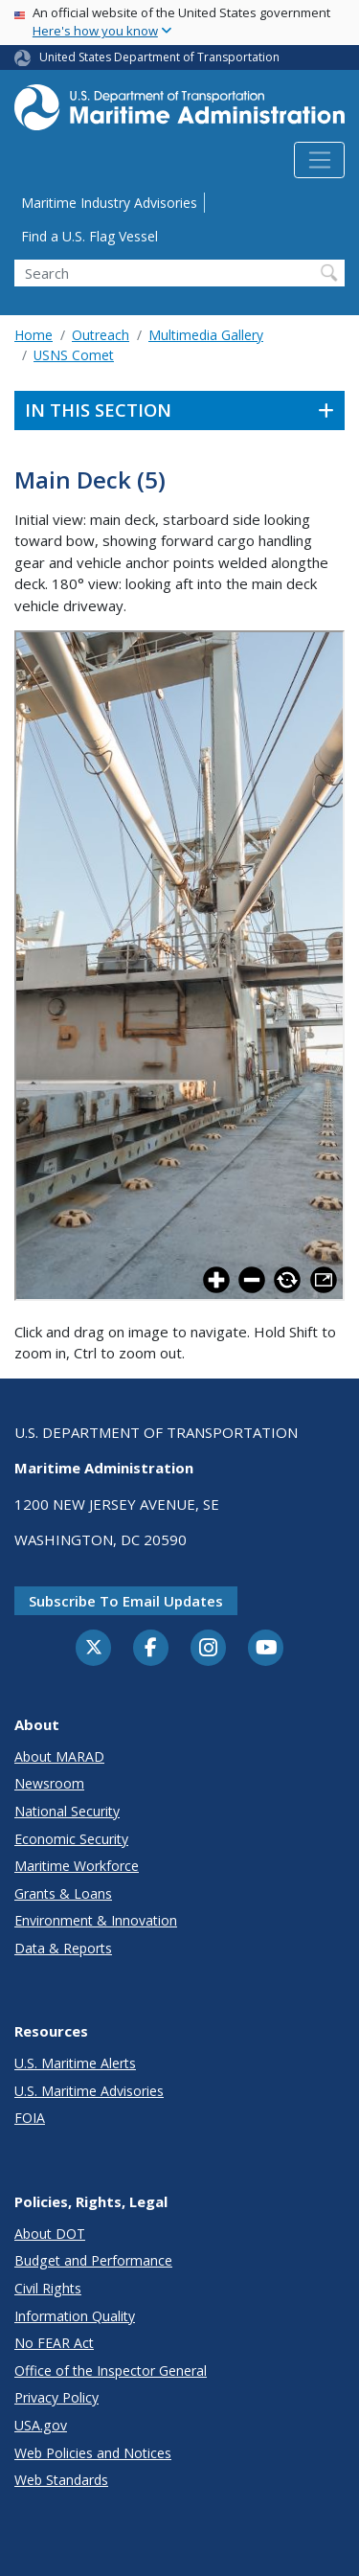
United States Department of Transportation (159, 57)
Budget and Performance (93, 2260)
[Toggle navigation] (319, 160)
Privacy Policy (56, 2397)
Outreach (100, 335)
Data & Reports (63, 1948)
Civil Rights (47, 2288)
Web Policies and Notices (92, 2453)
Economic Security (71, 1839)
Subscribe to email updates (126, 1600)
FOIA (29, 2118)
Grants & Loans (63, 1893)
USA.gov (40, 2425)
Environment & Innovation (95, 1920)
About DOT (49, 2233)
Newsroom (49, 1783)
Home (33, 335)
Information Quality (74, 2316)
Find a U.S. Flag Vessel (89, 236)
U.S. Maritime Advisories (89, 2091)
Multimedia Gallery (205, 335)
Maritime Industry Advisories (109, 203)
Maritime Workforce (76, 1866)
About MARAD (59, 1756)
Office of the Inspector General (110, 2370)
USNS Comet (74, 355)
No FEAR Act (54, 2343)
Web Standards (61, 2480)
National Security (67, 1811)
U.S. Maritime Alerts (75, 2063)
